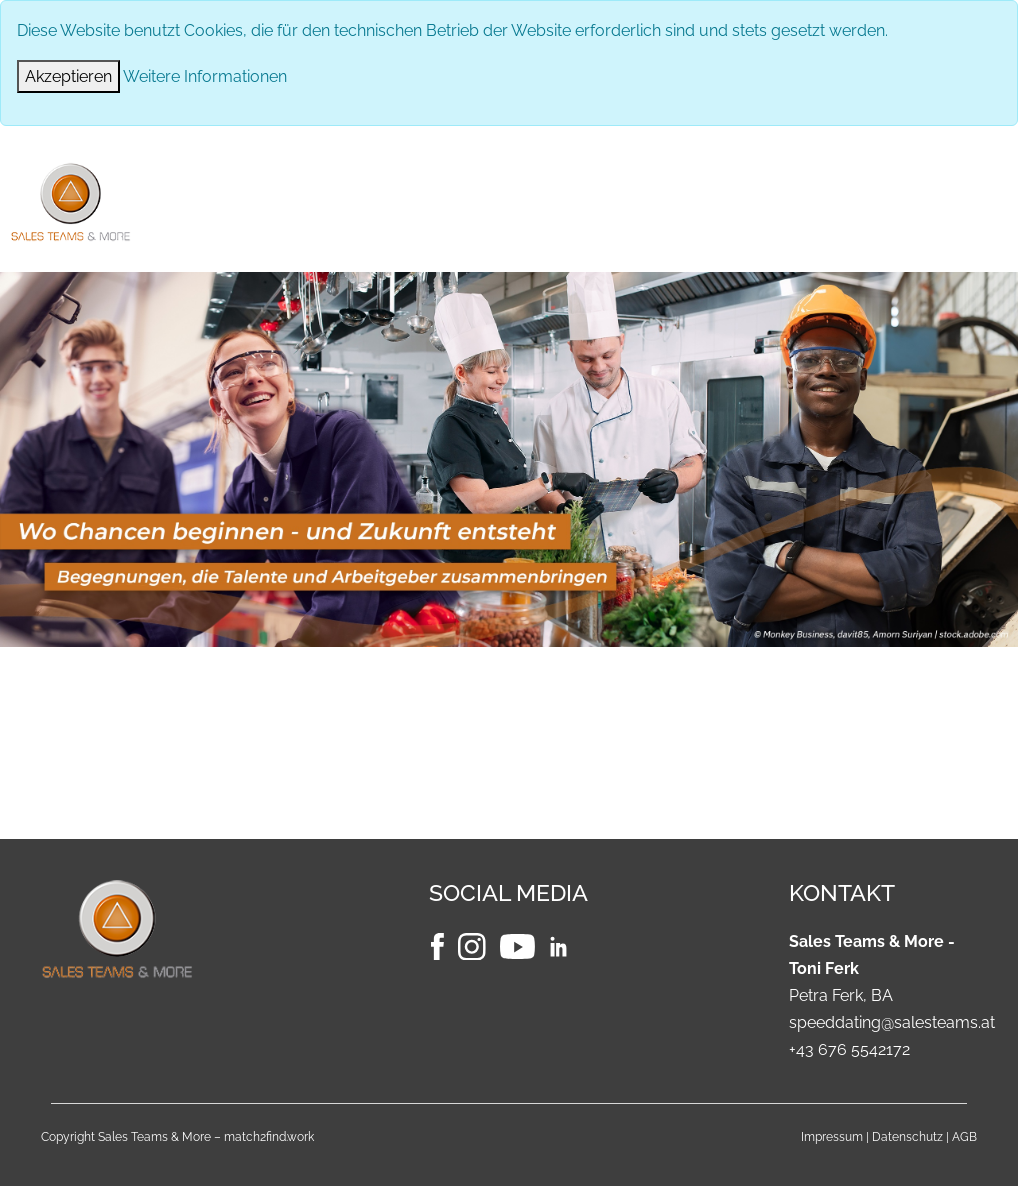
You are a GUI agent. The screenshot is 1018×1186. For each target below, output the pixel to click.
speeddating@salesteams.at (892, 1022)
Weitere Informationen (205, 76)
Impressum (832, 1137)
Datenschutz (907, 1137)
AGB (964, 1137)
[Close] (68, 76)
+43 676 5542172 (849, 1049)
